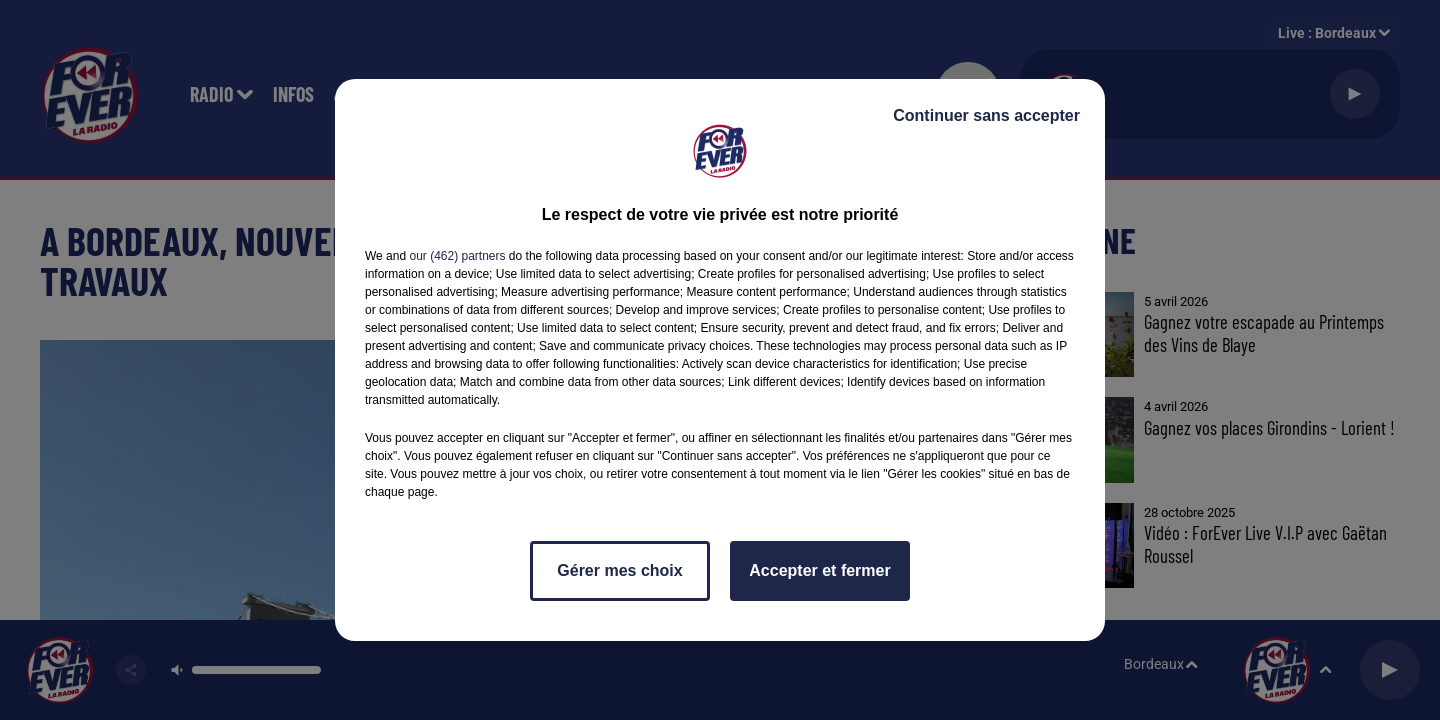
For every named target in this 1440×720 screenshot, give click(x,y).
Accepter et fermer (819, 570)
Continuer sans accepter (986, 115)
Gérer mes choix (619, 570)
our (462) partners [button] (457, 256)
